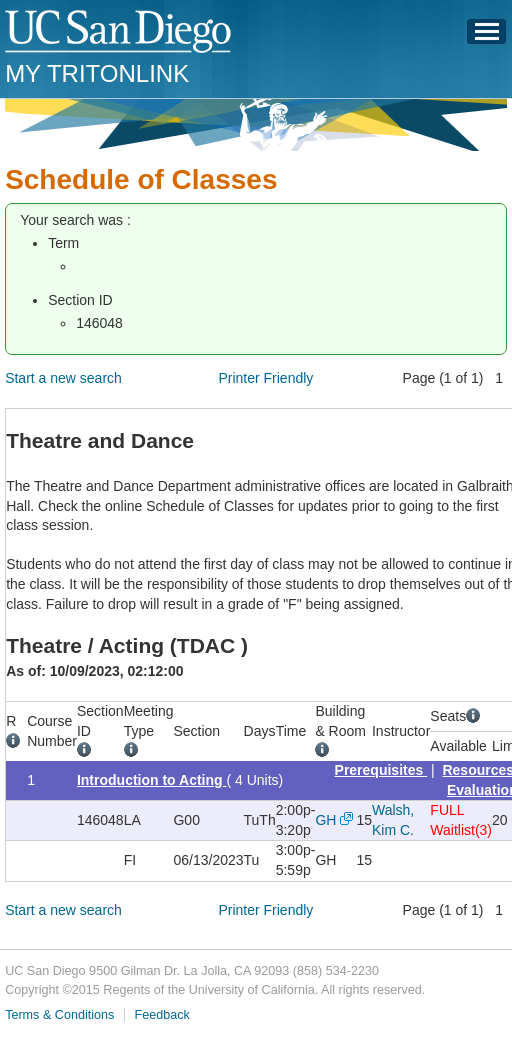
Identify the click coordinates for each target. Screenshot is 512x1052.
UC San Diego (119, 32)
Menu (487, 37)
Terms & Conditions (59, 1015)
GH (325, 820)
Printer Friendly (265, 378)
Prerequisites (381, 770)
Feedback (162, 1015)
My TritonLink (97, 73)
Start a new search (63, 378)
